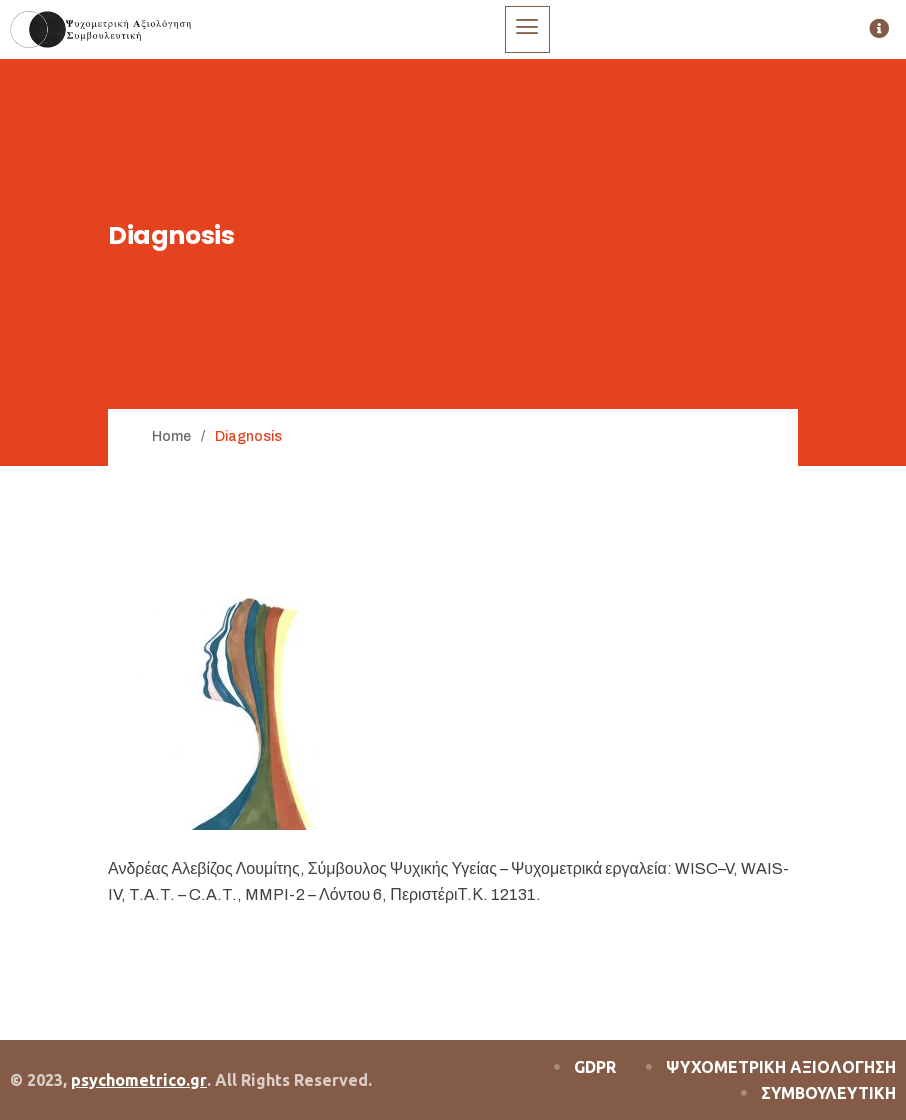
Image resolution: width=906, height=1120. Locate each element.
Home (171, 436)
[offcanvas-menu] (879, 29)
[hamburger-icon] (527, 29)
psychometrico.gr (139, 1080)
